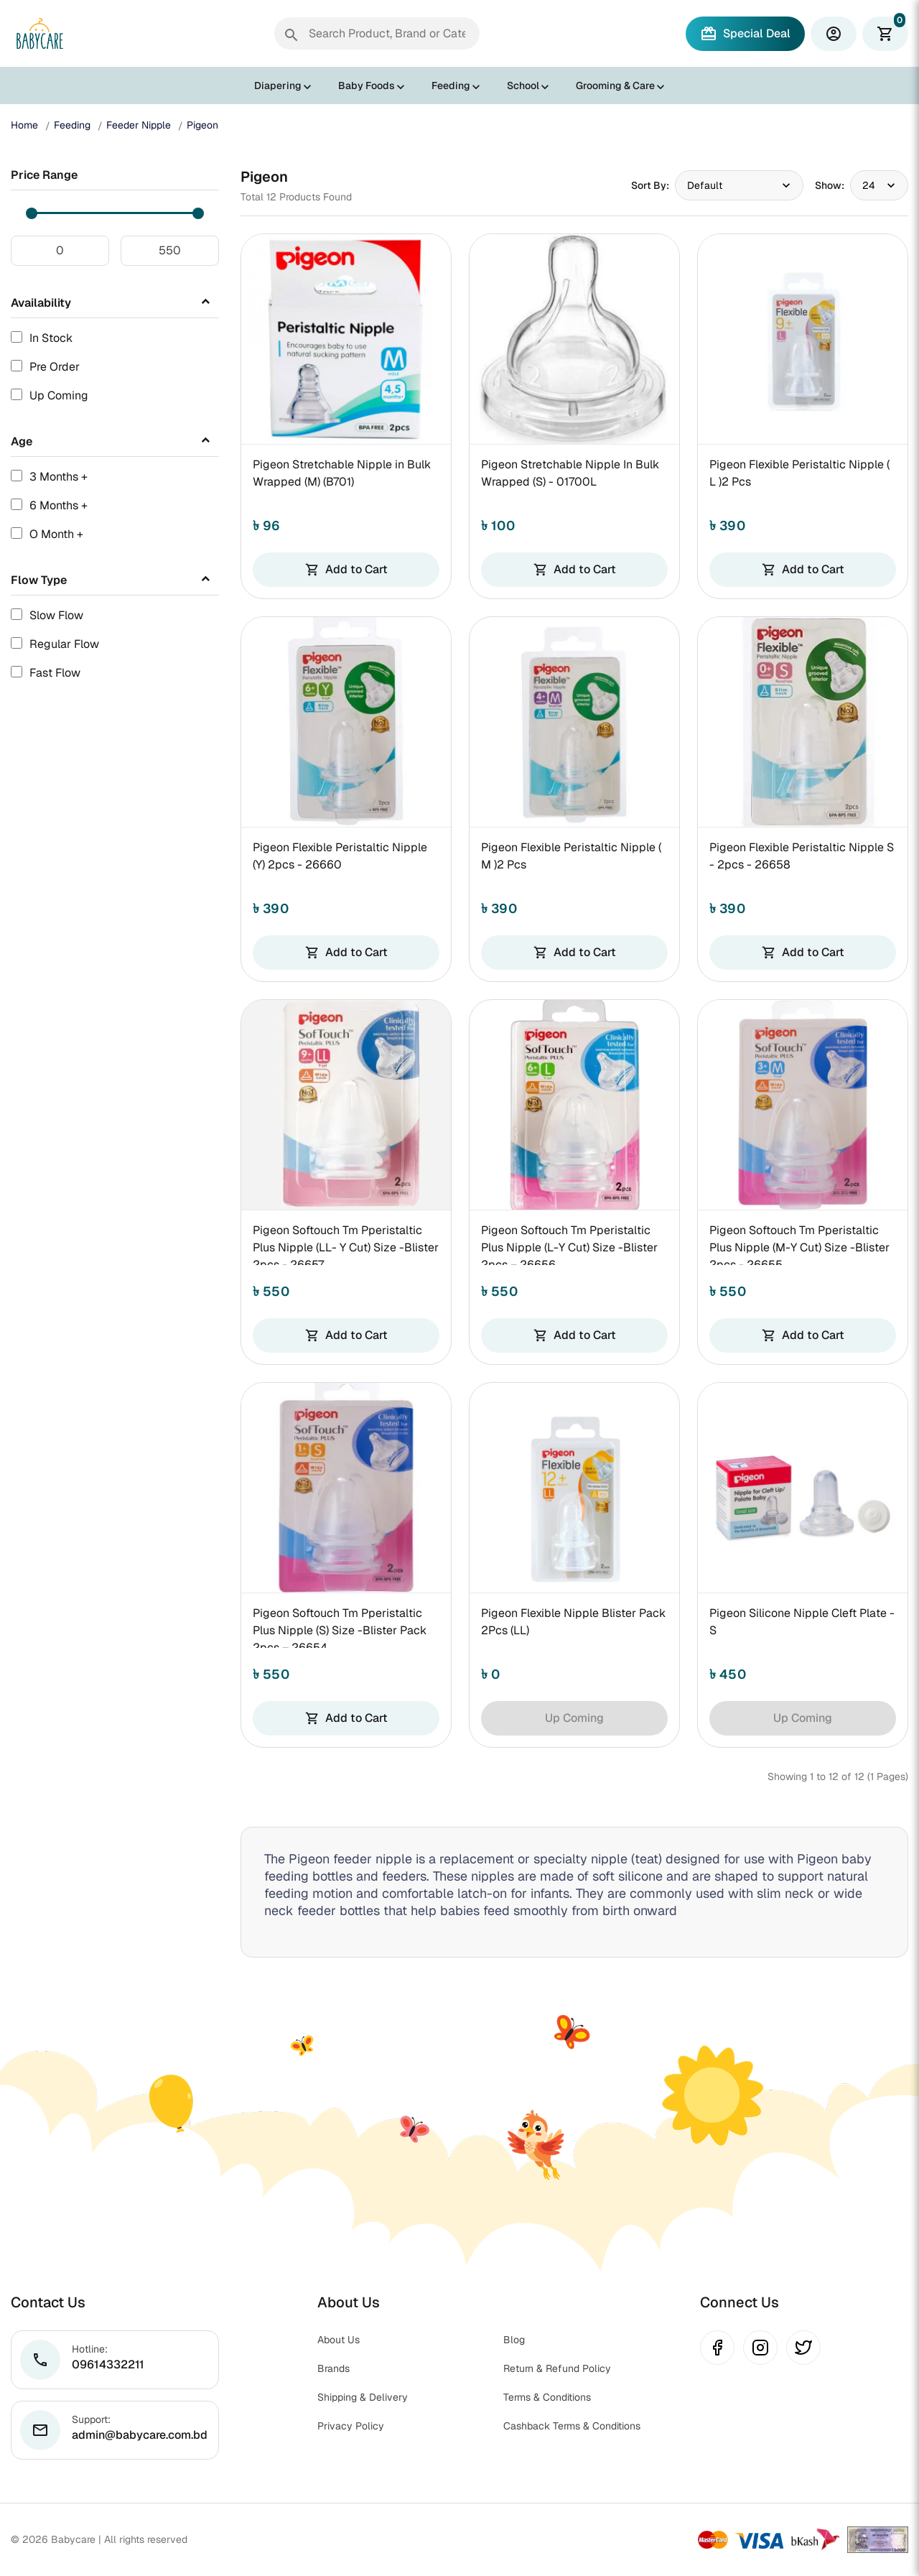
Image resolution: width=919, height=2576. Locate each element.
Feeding (450, 85)
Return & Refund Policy (557, 2368)
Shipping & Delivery (362, 2397)
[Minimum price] (60, 251)
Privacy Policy (350, 2425)
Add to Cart (346, 569)
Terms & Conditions (547, 2397)
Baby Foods (366, 85)
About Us (338, 2339)
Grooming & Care (615, 85)
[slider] (31, 213)
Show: (829, 185)
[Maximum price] (170, 251)
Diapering (278, 85)
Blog (514, 2339)
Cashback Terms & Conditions (571, 2425)
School (523, 85)
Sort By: (650, 185)
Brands (333, 2368)
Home (24, 125)
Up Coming (574, 1717)
